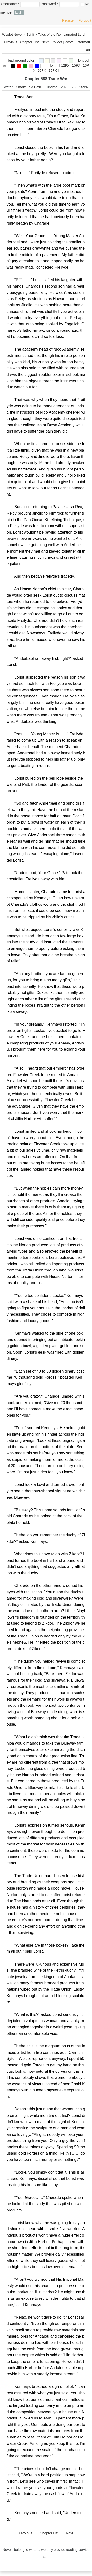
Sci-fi (30, 34)
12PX (65, 65)
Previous (10, 42)
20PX (42, 70)
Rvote (69, 42)
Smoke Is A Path (28, 87)
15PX (76, 65)
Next (45, 42)
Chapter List (29, 42)
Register (68, 20)
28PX (53, 70)
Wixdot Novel (12, 34)
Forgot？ (85, 20)
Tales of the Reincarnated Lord (61, 34)
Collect (56, 42)
